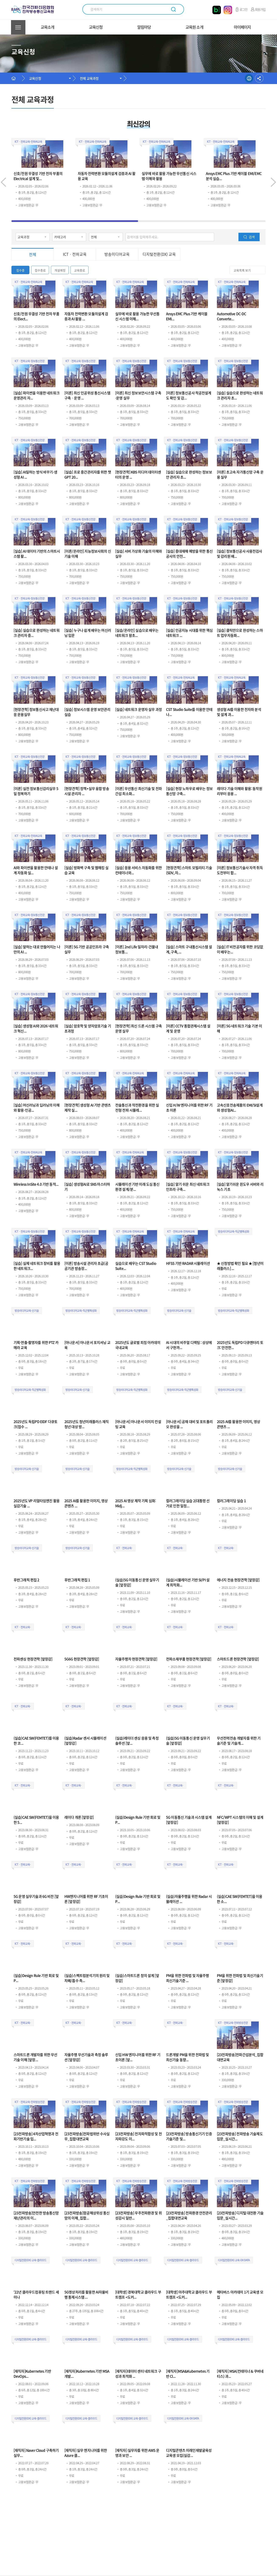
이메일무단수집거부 (75, 2534)
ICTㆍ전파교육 (75, 206)
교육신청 (35, 30)
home (18, 30)
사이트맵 (102, 2534)
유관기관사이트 (235, 2534)
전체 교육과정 (89, 30)
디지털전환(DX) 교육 (159, 206)
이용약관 (16, 2534)
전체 (32, 206)
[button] (5, 134)
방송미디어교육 (117, 206)
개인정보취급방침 (43, 2534)
